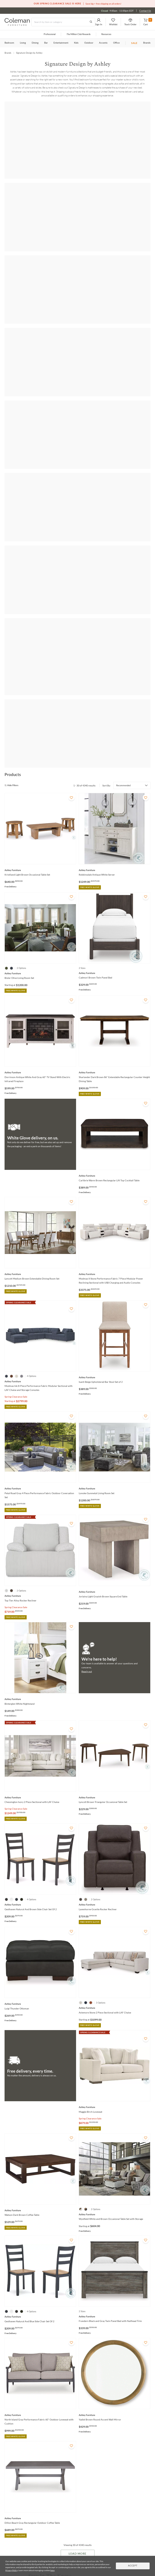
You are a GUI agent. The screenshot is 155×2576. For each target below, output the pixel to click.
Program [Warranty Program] (119, 2485)
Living (23, 43)
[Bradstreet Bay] (133, 489)
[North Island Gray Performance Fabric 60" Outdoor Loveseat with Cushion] (40, 2274)
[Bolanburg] (49, 372)
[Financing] (79, 2474)
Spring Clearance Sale (16, 1255)
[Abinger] (49, 137)
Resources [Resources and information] (106, 34)
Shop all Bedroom (77, 234)
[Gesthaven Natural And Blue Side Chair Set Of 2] (40, 2176)
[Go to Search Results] (91, 22)
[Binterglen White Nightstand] (40, 1558)
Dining (35, 43)
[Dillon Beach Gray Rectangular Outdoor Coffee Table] (40, 2377)
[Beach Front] (49, 489)
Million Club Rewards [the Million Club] (78, 34)
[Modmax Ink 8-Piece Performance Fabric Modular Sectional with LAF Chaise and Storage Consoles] (40, 1241)
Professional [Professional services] (49, 34)
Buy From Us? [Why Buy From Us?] (47, 2469)
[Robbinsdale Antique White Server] (114, 729)
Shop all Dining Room (77, 527)
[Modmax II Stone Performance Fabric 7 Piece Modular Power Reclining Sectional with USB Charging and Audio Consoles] (114, 1133)
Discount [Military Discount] (83, 2469)
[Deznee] (133, 431)
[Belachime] (133, 314)
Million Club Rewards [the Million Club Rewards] (122, 2491)
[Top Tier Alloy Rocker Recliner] (40, 1455)
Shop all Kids (77, 293)
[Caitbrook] (133, 606)
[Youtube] (83, 2528)
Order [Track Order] (9, 2469)
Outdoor (88, 43)
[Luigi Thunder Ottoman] (40, 1863)
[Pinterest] (94, 2528)
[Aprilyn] (105, 255)
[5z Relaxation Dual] (21, 137)
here (52, 2570)
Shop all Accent (77, 176)
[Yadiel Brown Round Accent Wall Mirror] (114, 2274)
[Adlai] (105, 137)
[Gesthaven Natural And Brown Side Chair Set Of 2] (40, 1764)
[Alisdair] (21, 255)
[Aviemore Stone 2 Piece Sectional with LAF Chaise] (114, 1867)
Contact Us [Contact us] (145, 10)
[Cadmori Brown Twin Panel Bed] (114, 832)
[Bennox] (105, 547)
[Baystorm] (105, 314)
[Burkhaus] (77, 606)
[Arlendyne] (133, 197)
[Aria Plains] (21, 489)
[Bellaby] (21, 372)
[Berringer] (133, 547)
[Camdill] (133, 372)
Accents (103, 43)
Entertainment (60, 43)
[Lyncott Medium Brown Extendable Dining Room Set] (40, 1133)
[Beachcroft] (77, 489)
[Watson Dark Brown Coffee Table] (40, 2070)
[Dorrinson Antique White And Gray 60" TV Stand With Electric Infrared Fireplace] (40, 932)
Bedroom (9, 43)
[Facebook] (61, 2528)
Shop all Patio (77, 468)
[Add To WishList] (71, 657)
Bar (46, 43)
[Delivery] (113, 2474)
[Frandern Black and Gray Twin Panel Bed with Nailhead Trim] (114, 2176)
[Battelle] (49, 431)
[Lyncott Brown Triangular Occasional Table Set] (114, 1657)
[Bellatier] (77, 547)
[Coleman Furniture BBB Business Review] (77, 2517)
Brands (146, 43)
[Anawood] (105, 197)
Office (116, 43)
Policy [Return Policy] (116, 2480)
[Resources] (79, 2480)
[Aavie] (21, 197)
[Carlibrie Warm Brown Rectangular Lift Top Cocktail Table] (114, 1035)
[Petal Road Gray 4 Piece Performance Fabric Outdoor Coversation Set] (40, 1348)
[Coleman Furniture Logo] (17, 24)
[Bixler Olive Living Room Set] (40, 833)
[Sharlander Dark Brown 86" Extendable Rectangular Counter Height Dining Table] (114, 932)
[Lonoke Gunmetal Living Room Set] (114, 1348)
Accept (132, 2566)
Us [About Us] (42, 2463)
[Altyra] (49, 255)
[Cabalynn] (105, 606)
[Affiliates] (78, 2485)
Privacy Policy (11, 2570)
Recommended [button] (123, 644)
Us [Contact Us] (114, 2463)
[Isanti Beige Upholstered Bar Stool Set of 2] (114, 1236)
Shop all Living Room (77, 114)
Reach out (86, 1530)
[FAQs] (112, 2469)
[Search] (63, 22)
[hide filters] (13, 644)
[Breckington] (77, 431)
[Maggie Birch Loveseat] (114, 1966)
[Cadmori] (105, 372)
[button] (98, 22)
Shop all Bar (77, 585)
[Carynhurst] (105, 431)
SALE (134, 43)
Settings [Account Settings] (11, 2463)
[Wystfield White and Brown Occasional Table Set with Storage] (114, 2074)
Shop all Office (77, 410)
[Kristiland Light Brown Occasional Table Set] (40, 729)
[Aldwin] (49, 197)
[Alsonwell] (77, 197)
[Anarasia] (77, 255)
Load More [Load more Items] (77, 2413)
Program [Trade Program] (81, 2463)
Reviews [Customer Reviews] (118, 2496)
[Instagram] (72, 2528)
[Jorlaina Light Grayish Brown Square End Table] (114, 1451)
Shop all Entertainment (78, 351)
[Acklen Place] (77, 137)
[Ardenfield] (133, 255)
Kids (76, 43)
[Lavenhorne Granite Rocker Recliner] (114, 1764)
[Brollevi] (77, 372)
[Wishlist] (7, 2474)
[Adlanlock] (133, 137)
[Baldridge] (21, 431)
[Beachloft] (105, 489)
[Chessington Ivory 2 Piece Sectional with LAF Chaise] (40, 1657)
